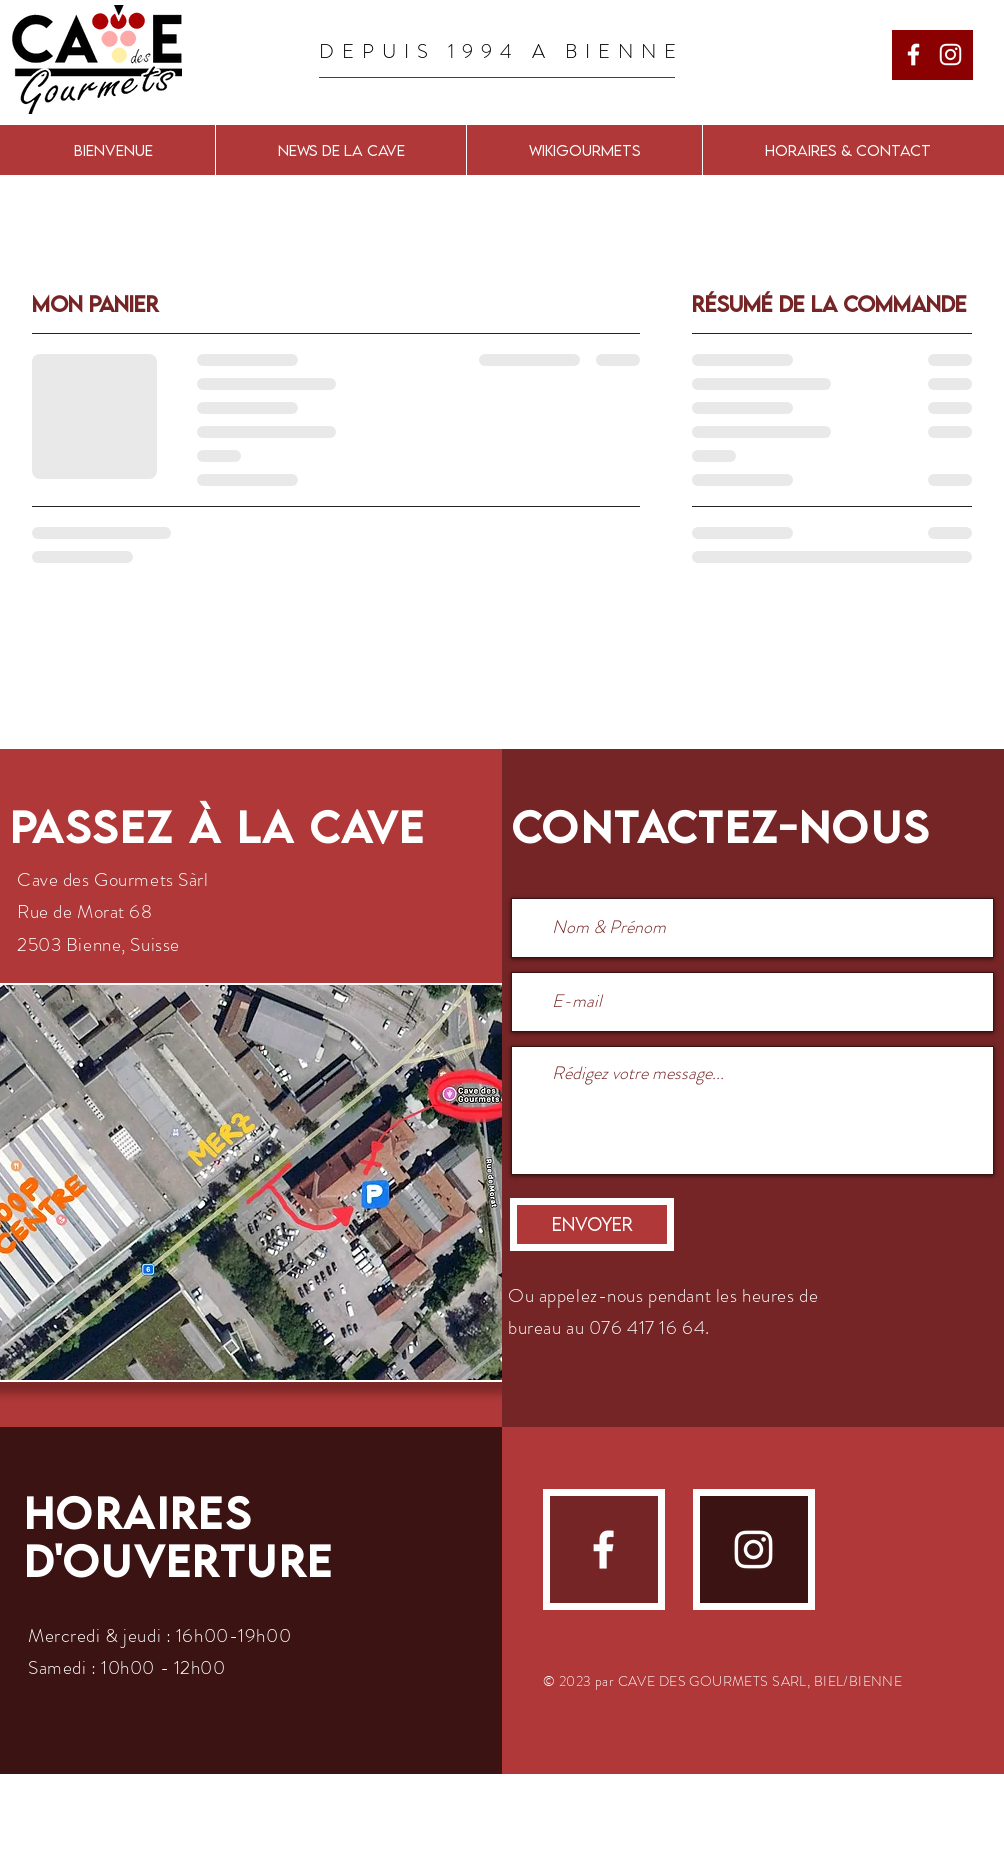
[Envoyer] (592, 1224)
